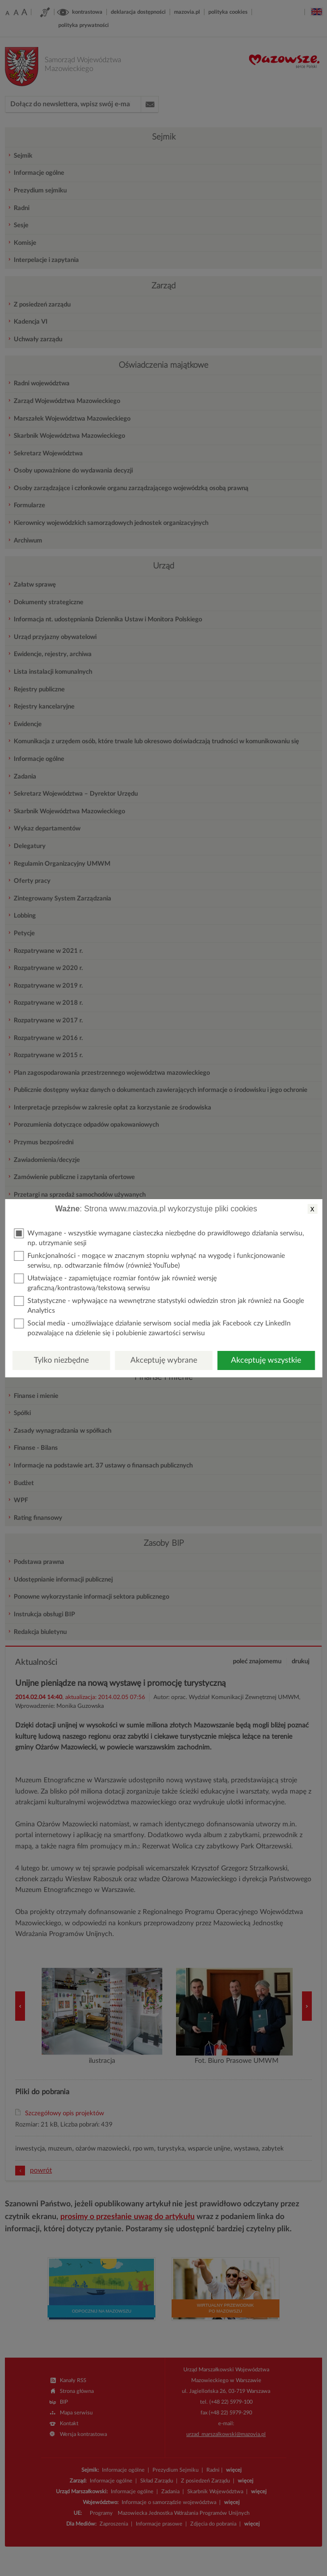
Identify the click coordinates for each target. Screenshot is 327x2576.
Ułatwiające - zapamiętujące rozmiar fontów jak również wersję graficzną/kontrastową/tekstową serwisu (115, 1283)
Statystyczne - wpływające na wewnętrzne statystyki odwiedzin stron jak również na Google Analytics (159, 1305)
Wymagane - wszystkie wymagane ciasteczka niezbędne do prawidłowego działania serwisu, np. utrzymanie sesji (159, 1238)
